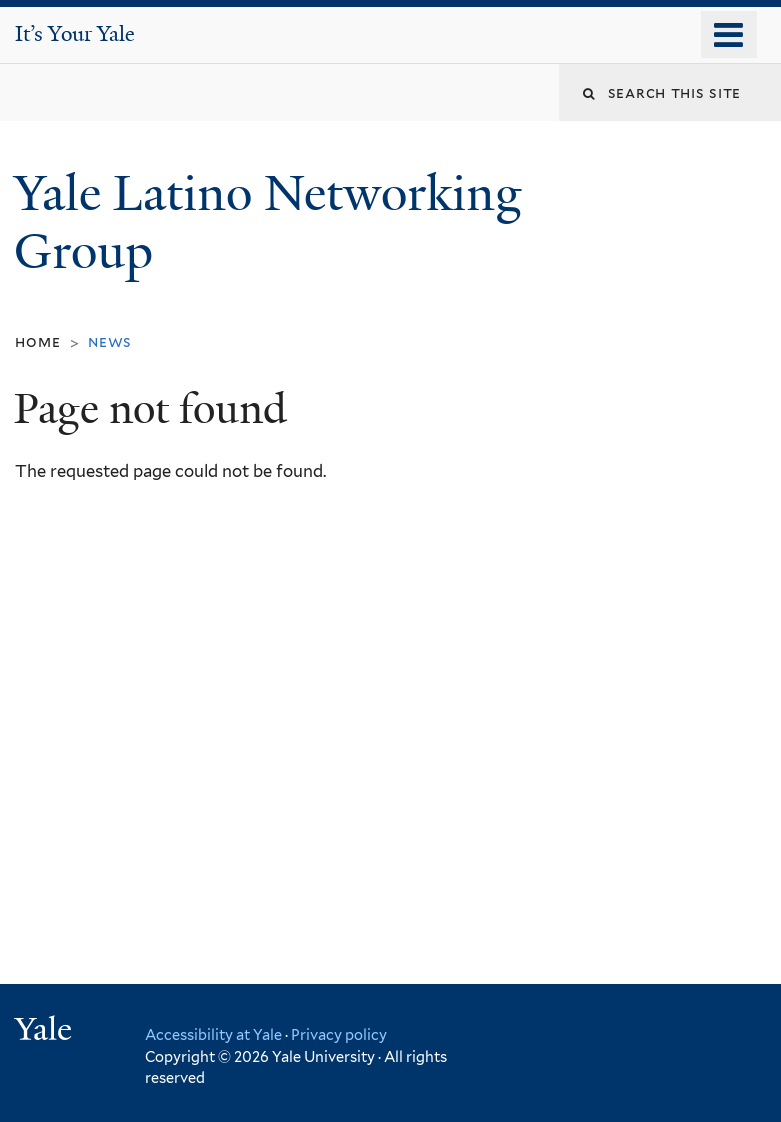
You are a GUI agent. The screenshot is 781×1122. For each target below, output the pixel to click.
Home (37, 341)
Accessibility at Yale (213, 1034)
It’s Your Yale (75, 34)
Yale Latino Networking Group (268, 223)
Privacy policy (339, 1034)
